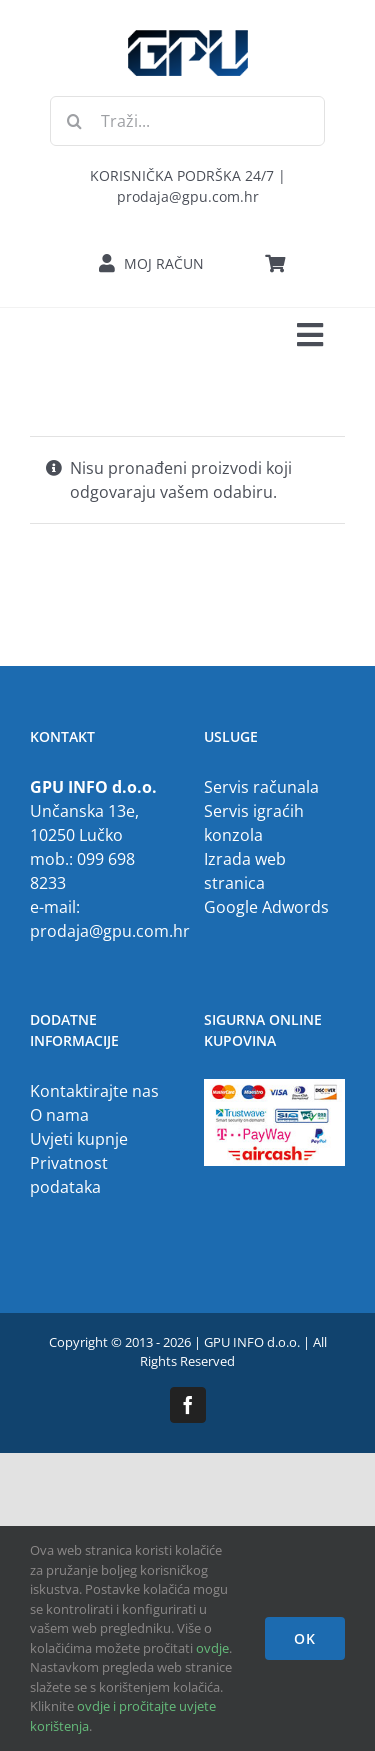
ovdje (212, 1648)
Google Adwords (266, 907)
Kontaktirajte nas (94, 1091)
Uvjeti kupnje (79, 1139)
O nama (59, 1115)
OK (305, 1638)
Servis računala (261, 787)
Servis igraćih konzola (254, 823)
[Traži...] (187, 121)
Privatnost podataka (69, 1175)
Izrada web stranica (245, 871)
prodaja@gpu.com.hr (110, 931)
